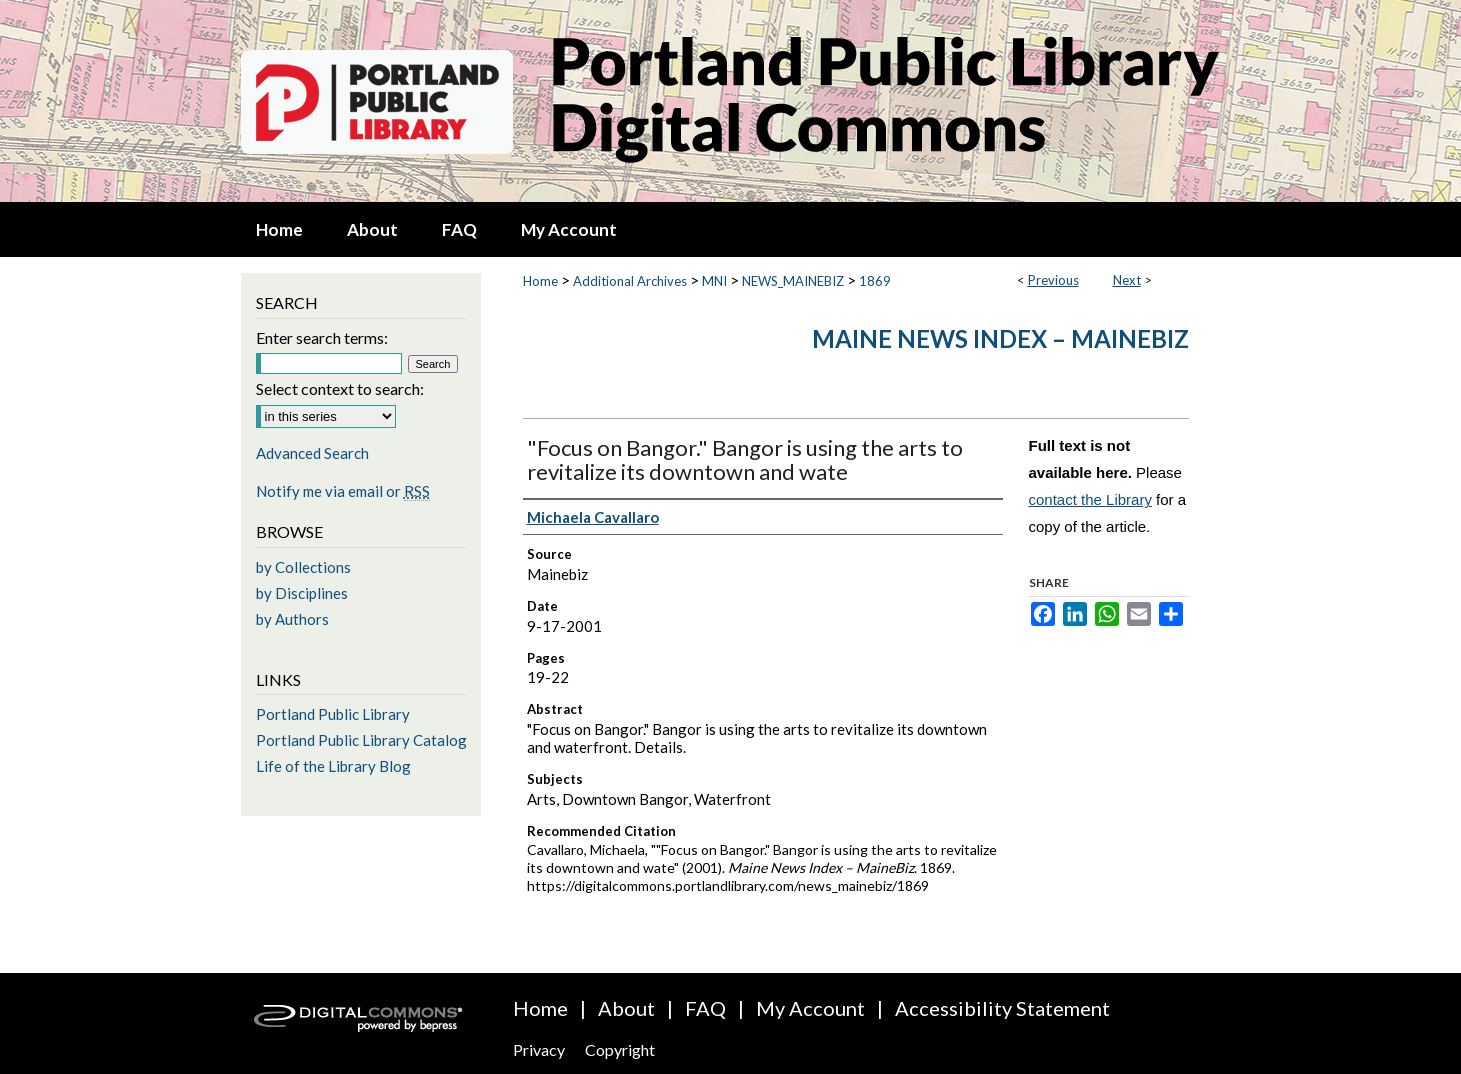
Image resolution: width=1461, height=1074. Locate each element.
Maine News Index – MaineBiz (1000, 338)
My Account (810, 1008)
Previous (1053, 280)
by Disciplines (302, 593)
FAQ (705, 1008)
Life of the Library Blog (333, 766)
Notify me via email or (343, 491)
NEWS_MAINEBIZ (793, 281)
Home (540, 281)
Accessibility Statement (1002, 1008)
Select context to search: (340, 388)
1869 (875, 281)
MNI (714, 281)
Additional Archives (630, 281)
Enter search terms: (322, 337)
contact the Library (1090, 499)
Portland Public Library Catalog (361, 740)
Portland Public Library (333, 714)
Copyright (620, 1049)
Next (1127, 280)
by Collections (303, 567)
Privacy (539, 1049)
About (626, 1008)
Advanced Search (312, 453)
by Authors (292, 619)
